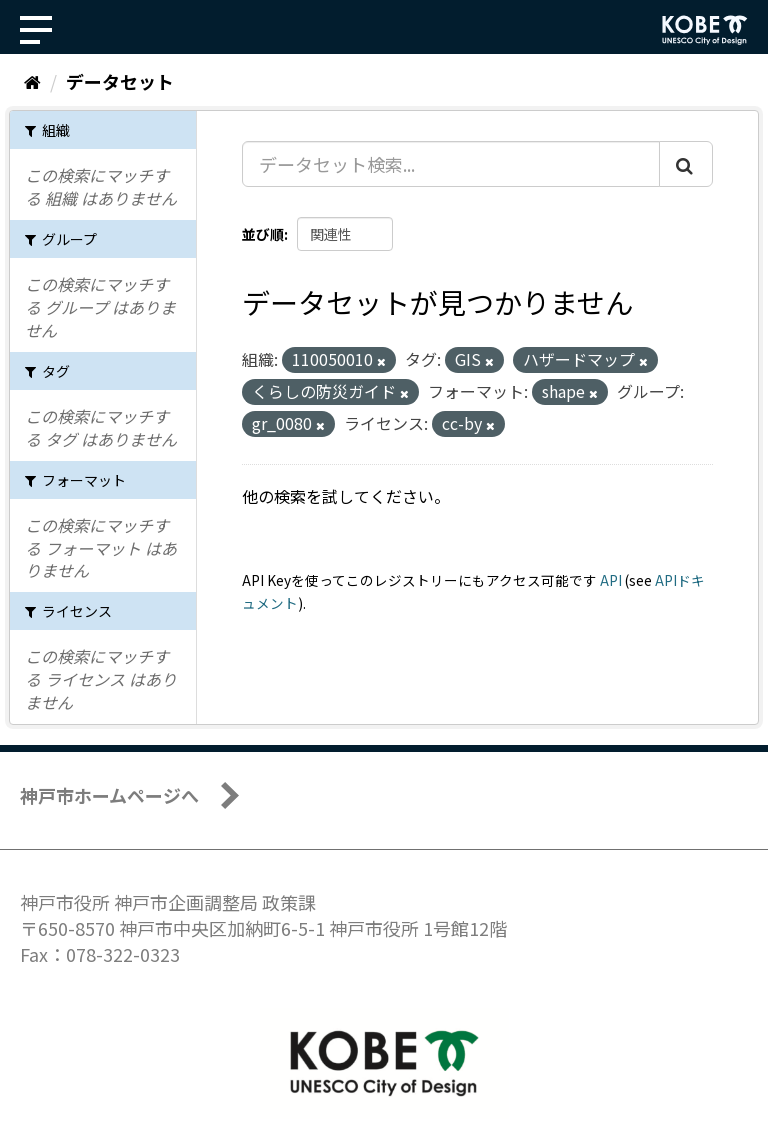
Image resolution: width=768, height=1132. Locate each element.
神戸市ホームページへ (109, 795)
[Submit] (686, 164)
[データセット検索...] (451, 164)
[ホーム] (32, 81)
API (611, 580)
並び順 (263, 234)
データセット (120, 81)
